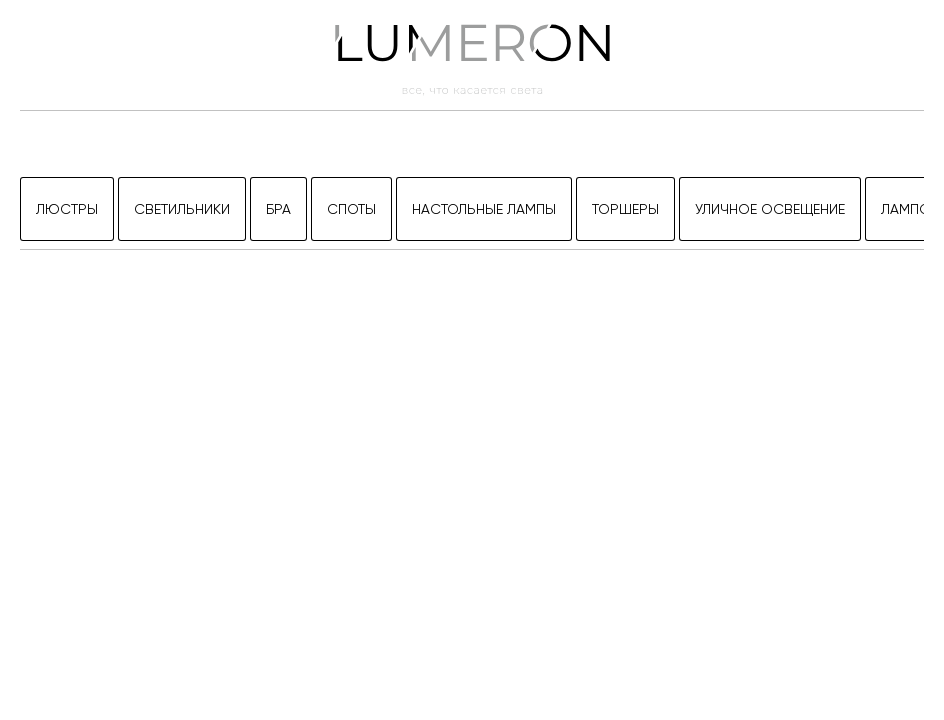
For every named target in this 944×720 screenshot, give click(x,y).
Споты (351, 209)
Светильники (182, 209)
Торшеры (625, 209)
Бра (278, 209)
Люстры (67, 209)
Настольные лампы (484, 209)
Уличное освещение (770, 209)
